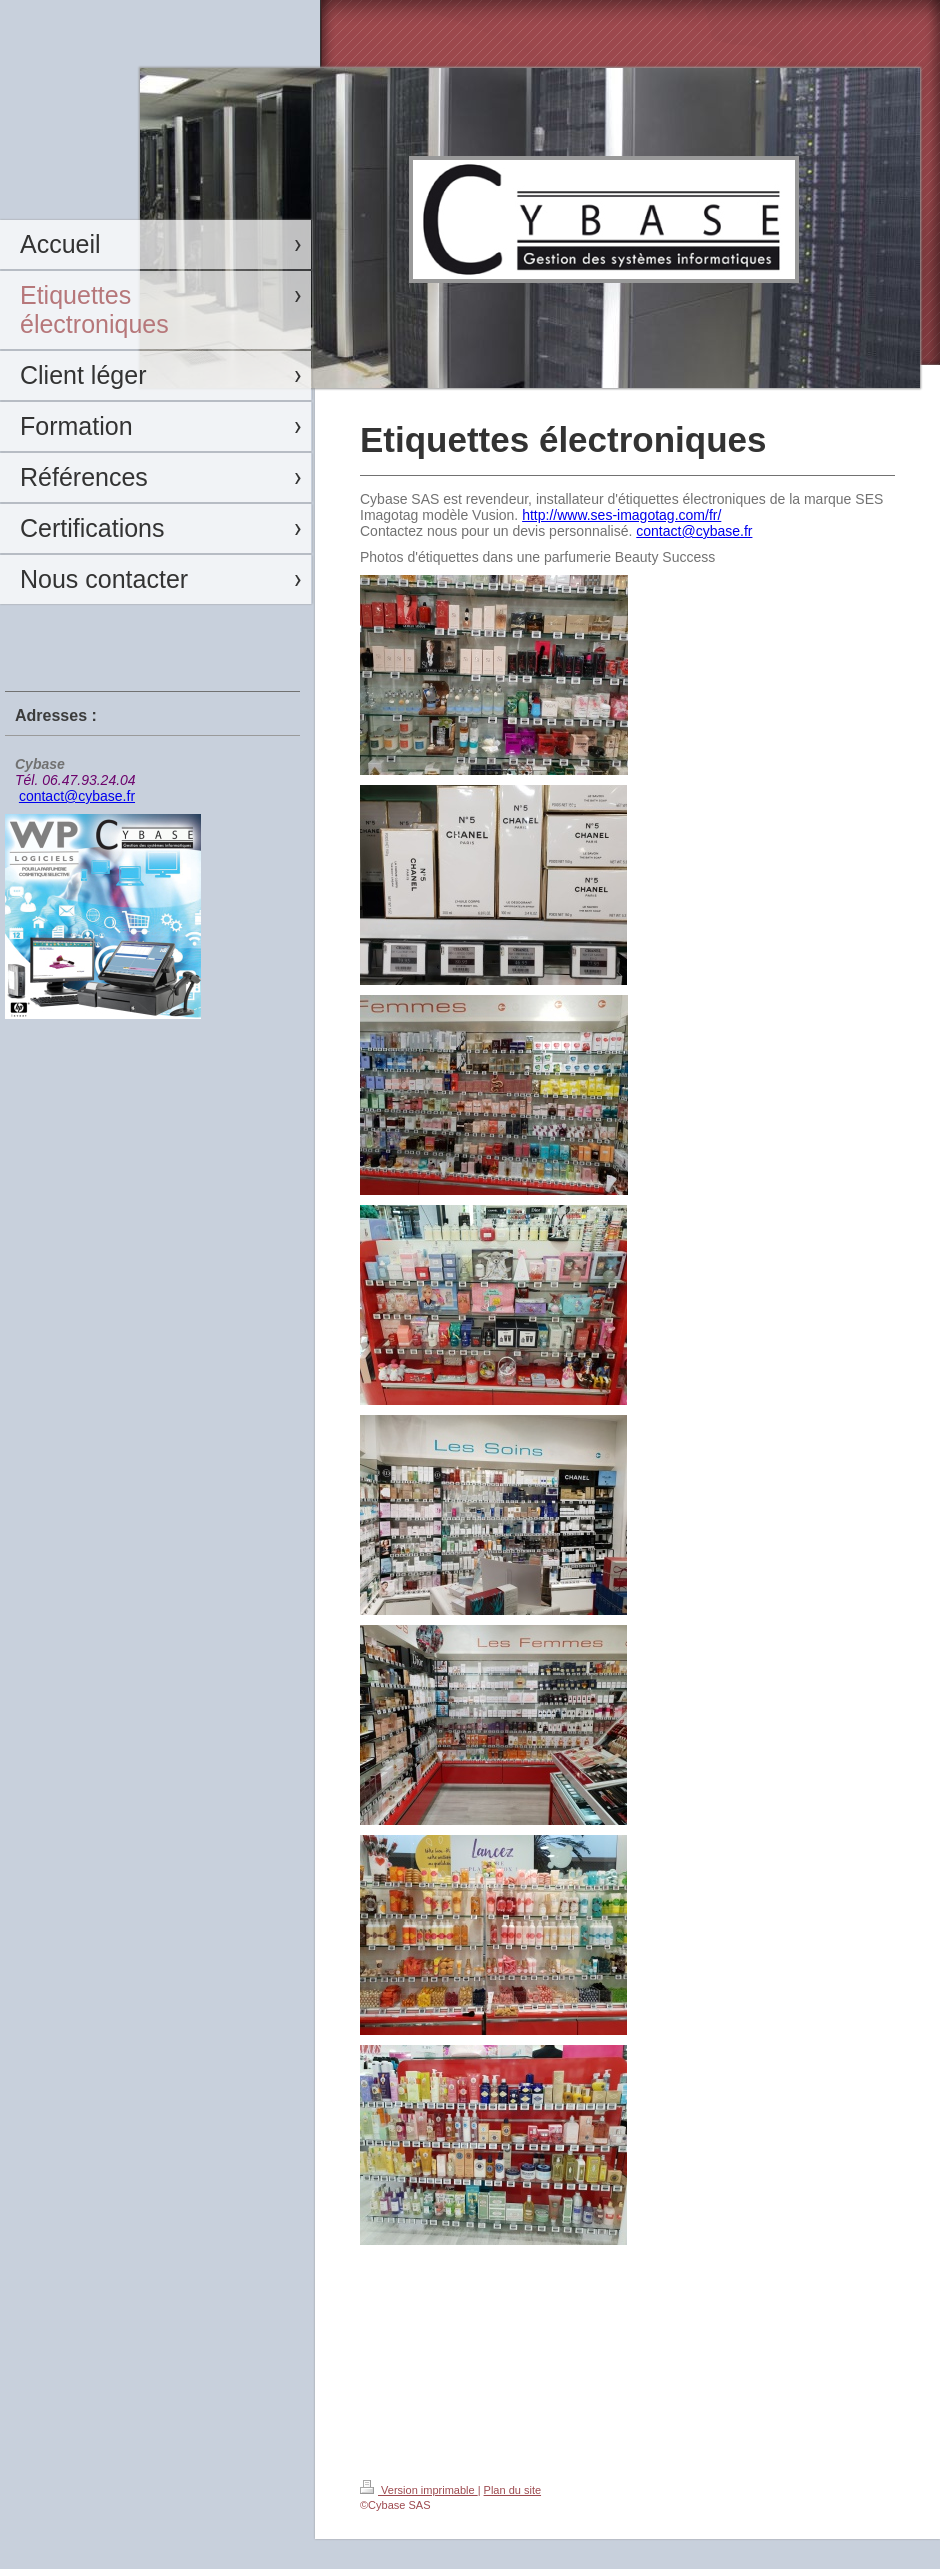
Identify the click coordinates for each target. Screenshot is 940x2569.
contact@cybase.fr (77, 796)
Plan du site (512, 2490)
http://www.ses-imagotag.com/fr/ (621, 515)
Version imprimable (419, 2490)
